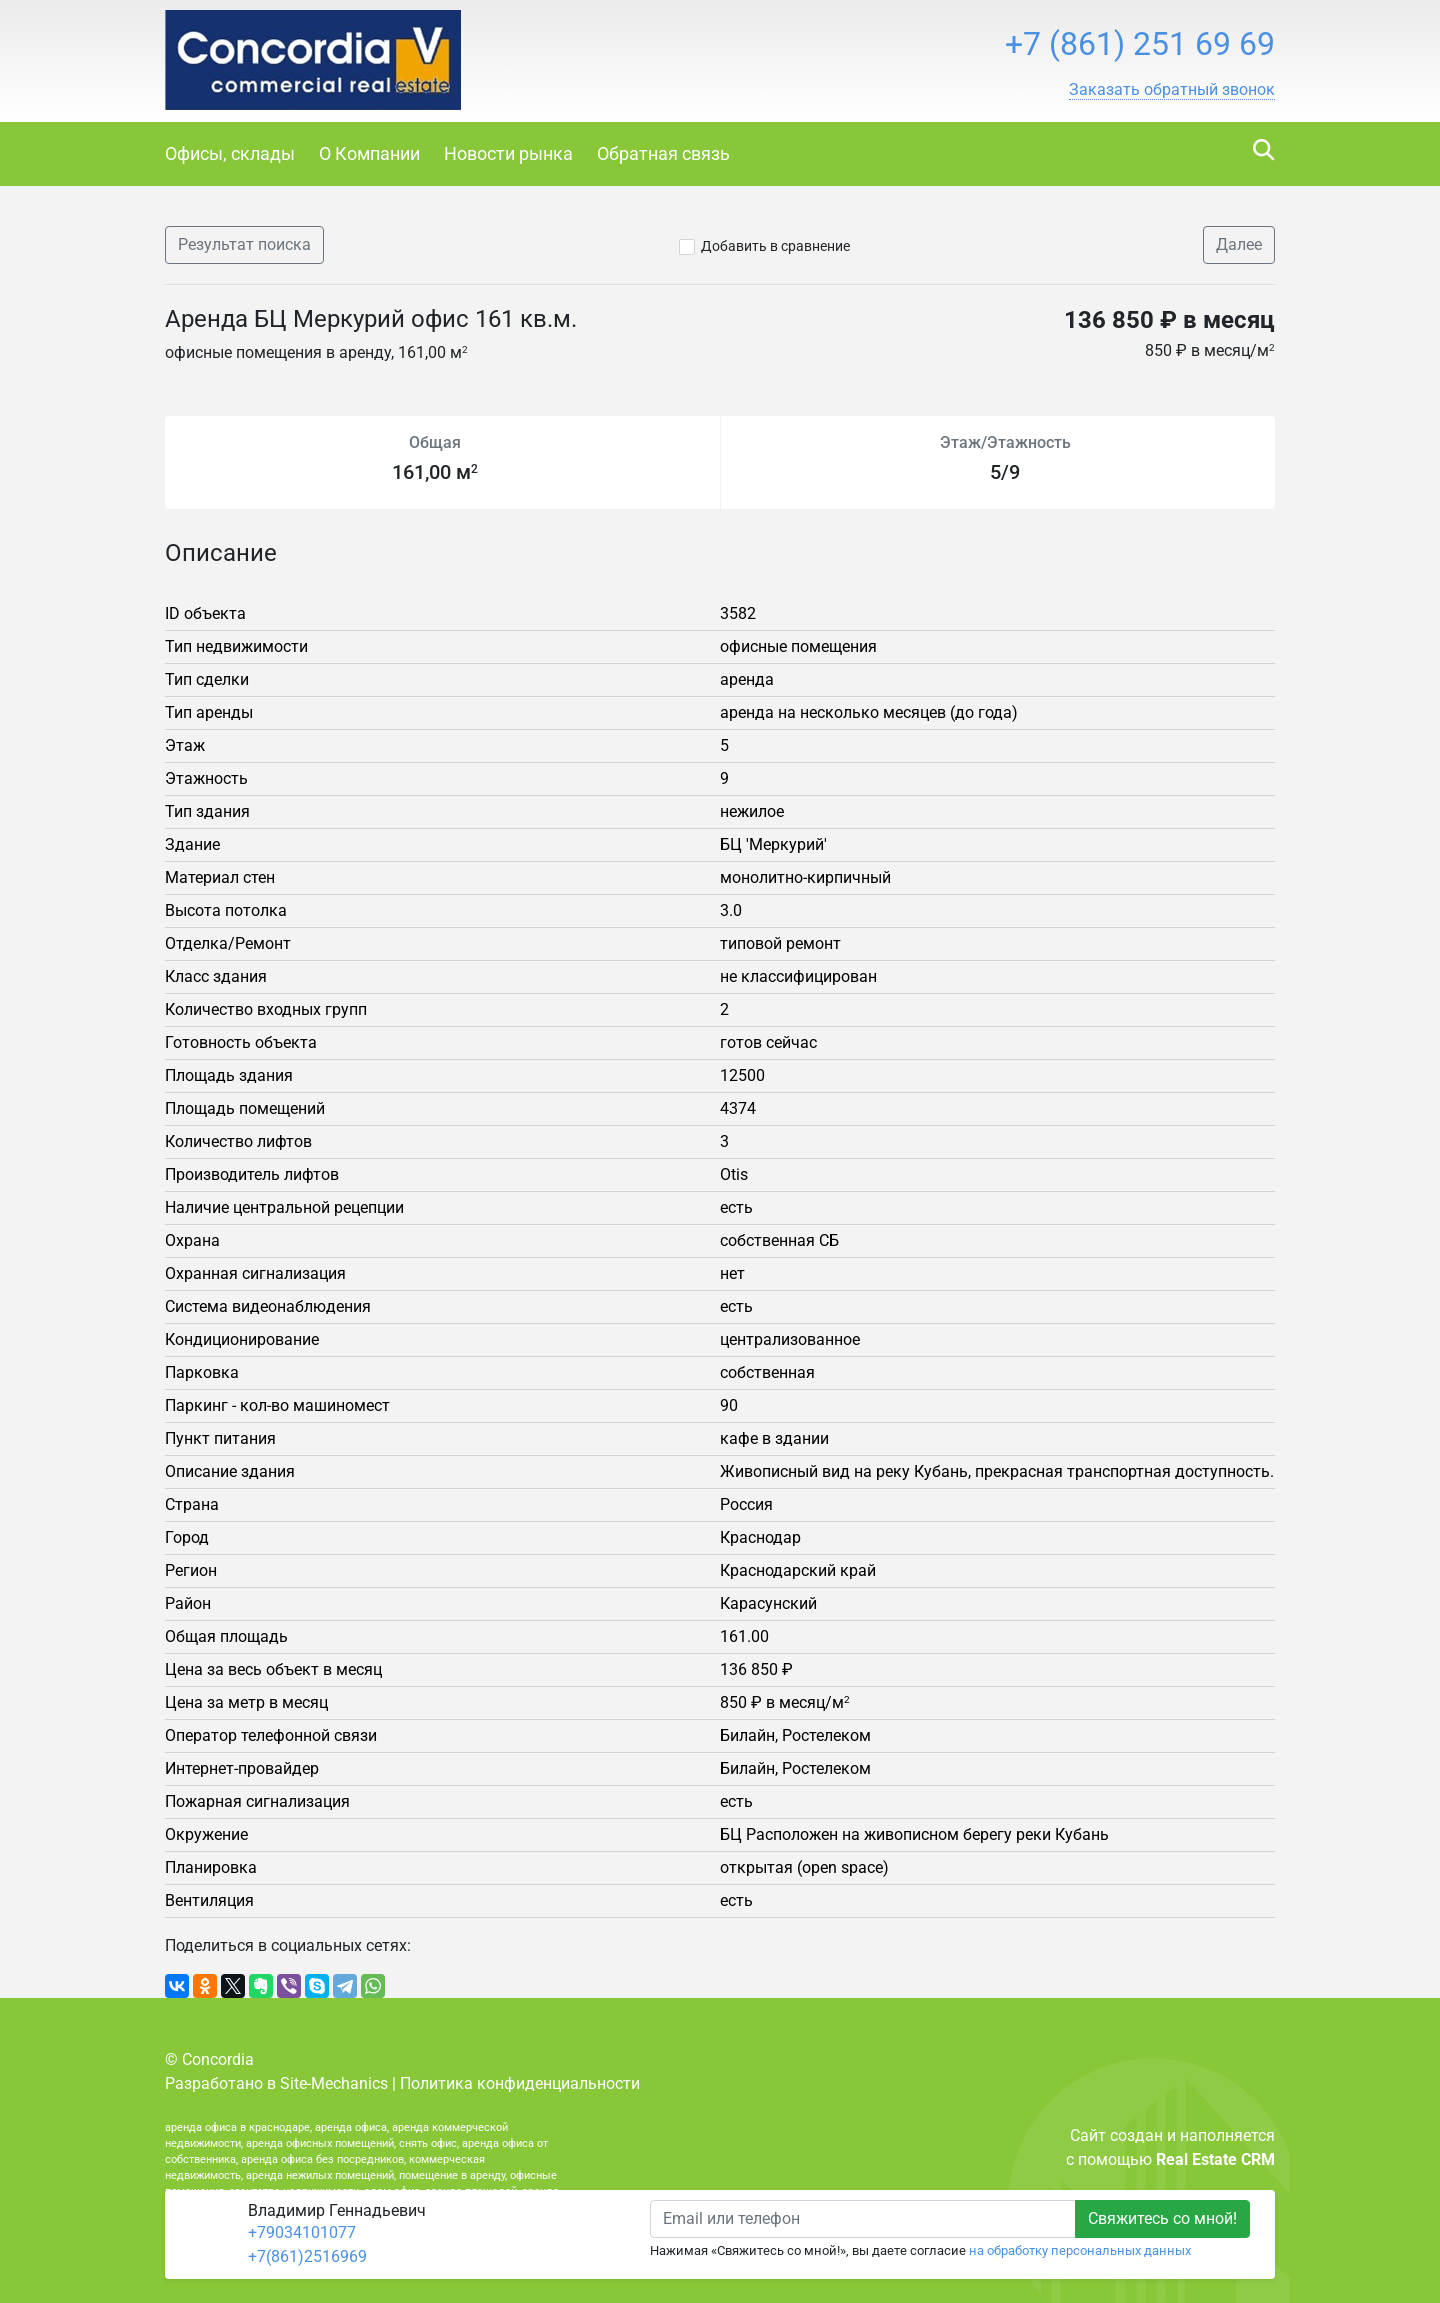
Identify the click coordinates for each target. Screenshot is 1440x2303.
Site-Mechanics (334, 2083)
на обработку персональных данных (1080, 2250)
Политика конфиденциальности (520, 2083)
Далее (1239, 244)
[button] (1172, 90)
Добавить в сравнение (775, 246)
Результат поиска (244, 244)
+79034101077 (302, 2232)
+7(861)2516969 (307, 2256)
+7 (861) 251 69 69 (1140, 44)
